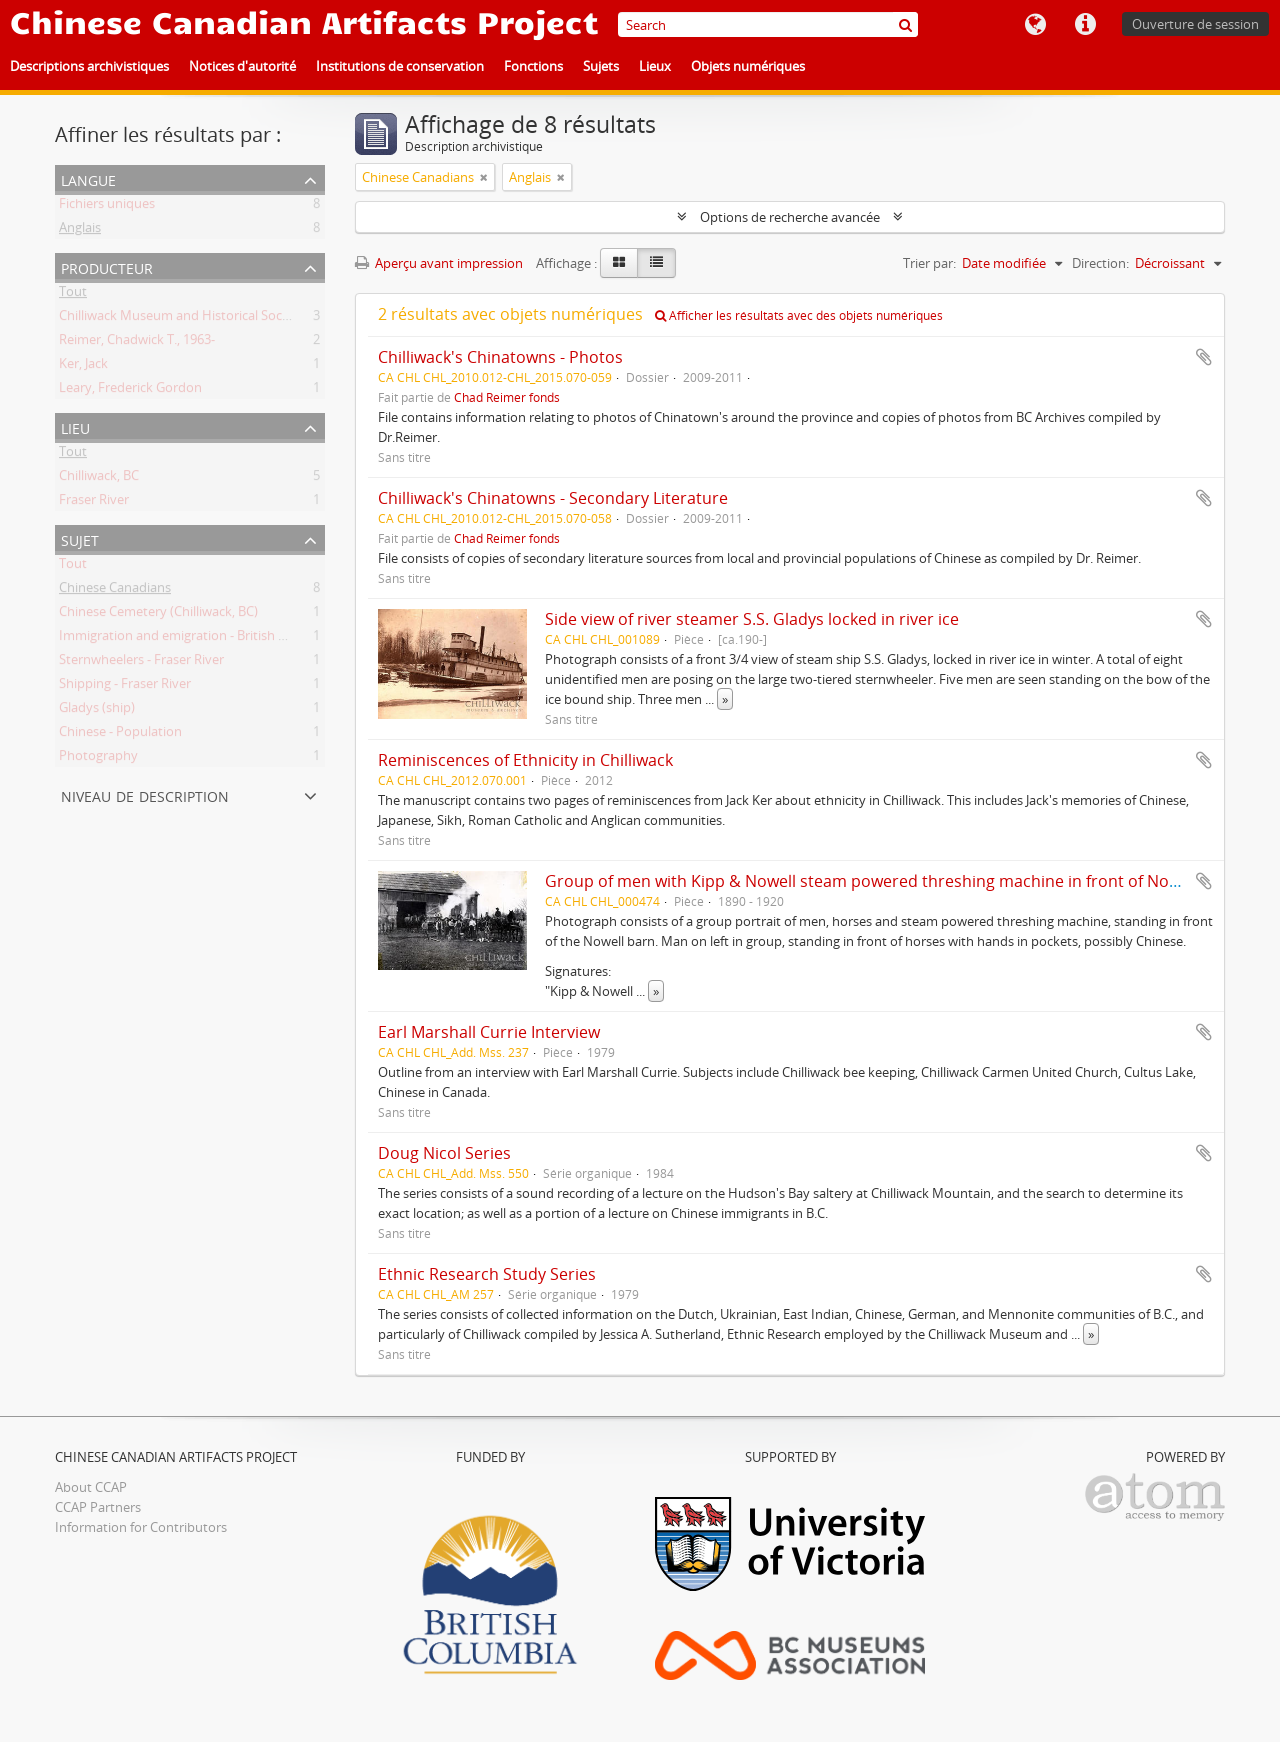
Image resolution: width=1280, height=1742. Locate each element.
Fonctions (533, 66)
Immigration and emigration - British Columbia (197, 639)
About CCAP (91, 1487)
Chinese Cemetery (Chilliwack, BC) (158, 615)
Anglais (80, 231)
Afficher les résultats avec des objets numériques (799, 315)
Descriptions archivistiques (89, 66)
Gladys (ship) (97, 711)
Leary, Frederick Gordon (130, 391)
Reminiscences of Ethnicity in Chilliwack (525, 760)
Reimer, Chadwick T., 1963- (137, 343)
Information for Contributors (141, 1527)
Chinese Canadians (115, 591)
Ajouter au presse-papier (1204, 357)
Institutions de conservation (400, 66)
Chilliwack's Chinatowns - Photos (500, 357)
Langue (1035, 25)
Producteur (107, 266)
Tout (73, 295)
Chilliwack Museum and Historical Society (181, 319)
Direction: (1100, 263)
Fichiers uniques (107, 207)
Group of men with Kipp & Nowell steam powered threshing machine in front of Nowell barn (891, 881)
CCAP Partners (98, 1507)
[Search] (768, 24)
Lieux (655, 66)
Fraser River (94, 503)
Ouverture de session (1195, 24)
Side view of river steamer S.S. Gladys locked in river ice (752, 619)
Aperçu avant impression (439, 263)
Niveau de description (145, 794)
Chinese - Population (120, 735)
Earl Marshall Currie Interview (489, 1032)
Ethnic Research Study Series (487, 1274)
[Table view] (656, 263)
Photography (98, 759)
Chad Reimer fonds (507, 397)
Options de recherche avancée (790, 217)
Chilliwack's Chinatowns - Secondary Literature (553, 498)
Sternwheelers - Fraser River (141, 663)
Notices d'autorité (242, 66)
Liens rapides (1085, 25)
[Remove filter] (484, 177)
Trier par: (929, 263)
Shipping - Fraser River (125, 687)
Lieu (75, 426)
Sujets (601, 66)
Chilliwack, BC (99, 479)
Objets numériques (748, 66)
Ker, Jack (83, 367)
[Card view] (619, 263)
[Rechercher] (905, 24)
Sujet (80, 538)
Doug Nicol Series (444, 1153)
